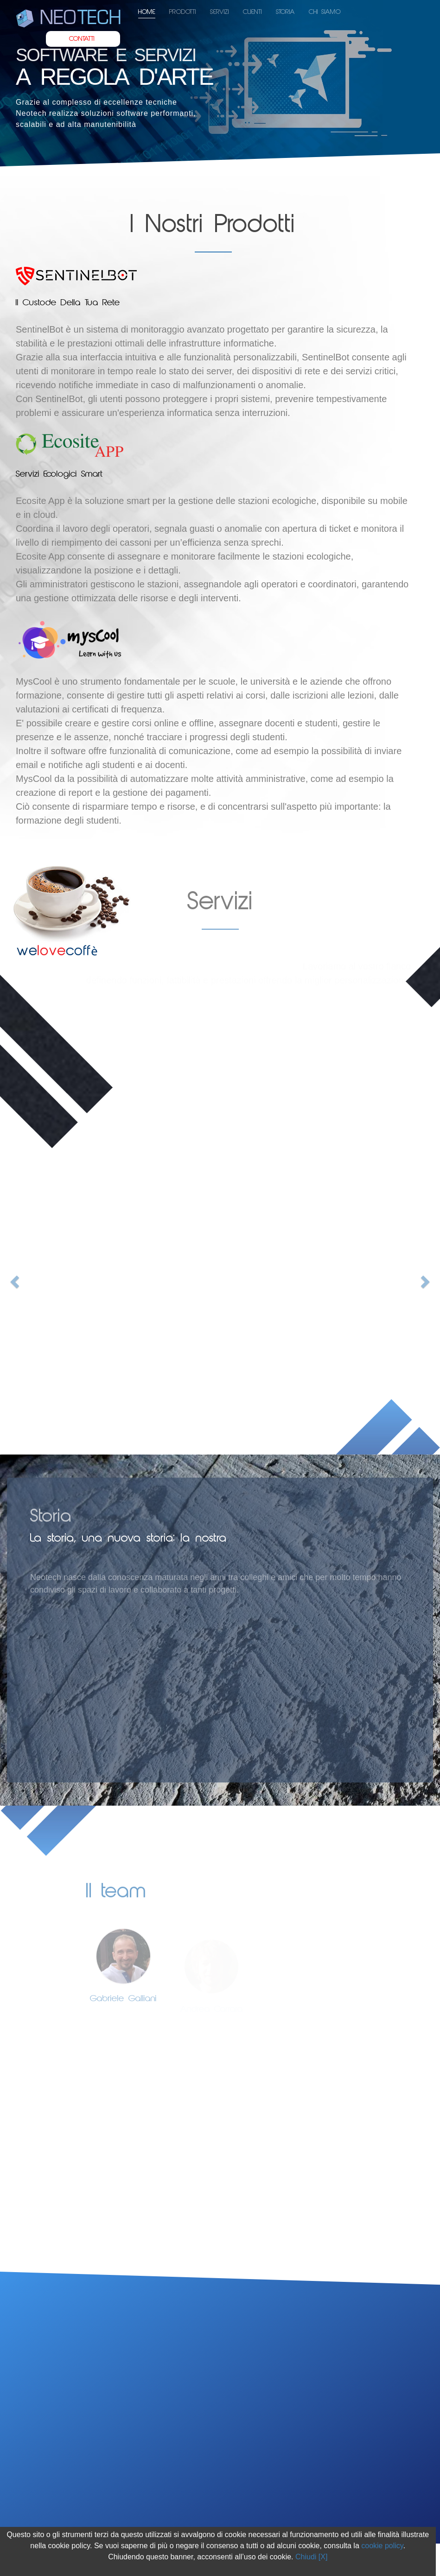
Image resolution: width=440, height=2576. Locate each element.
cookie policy (382, 2546)
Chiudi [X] (311, 2557)
